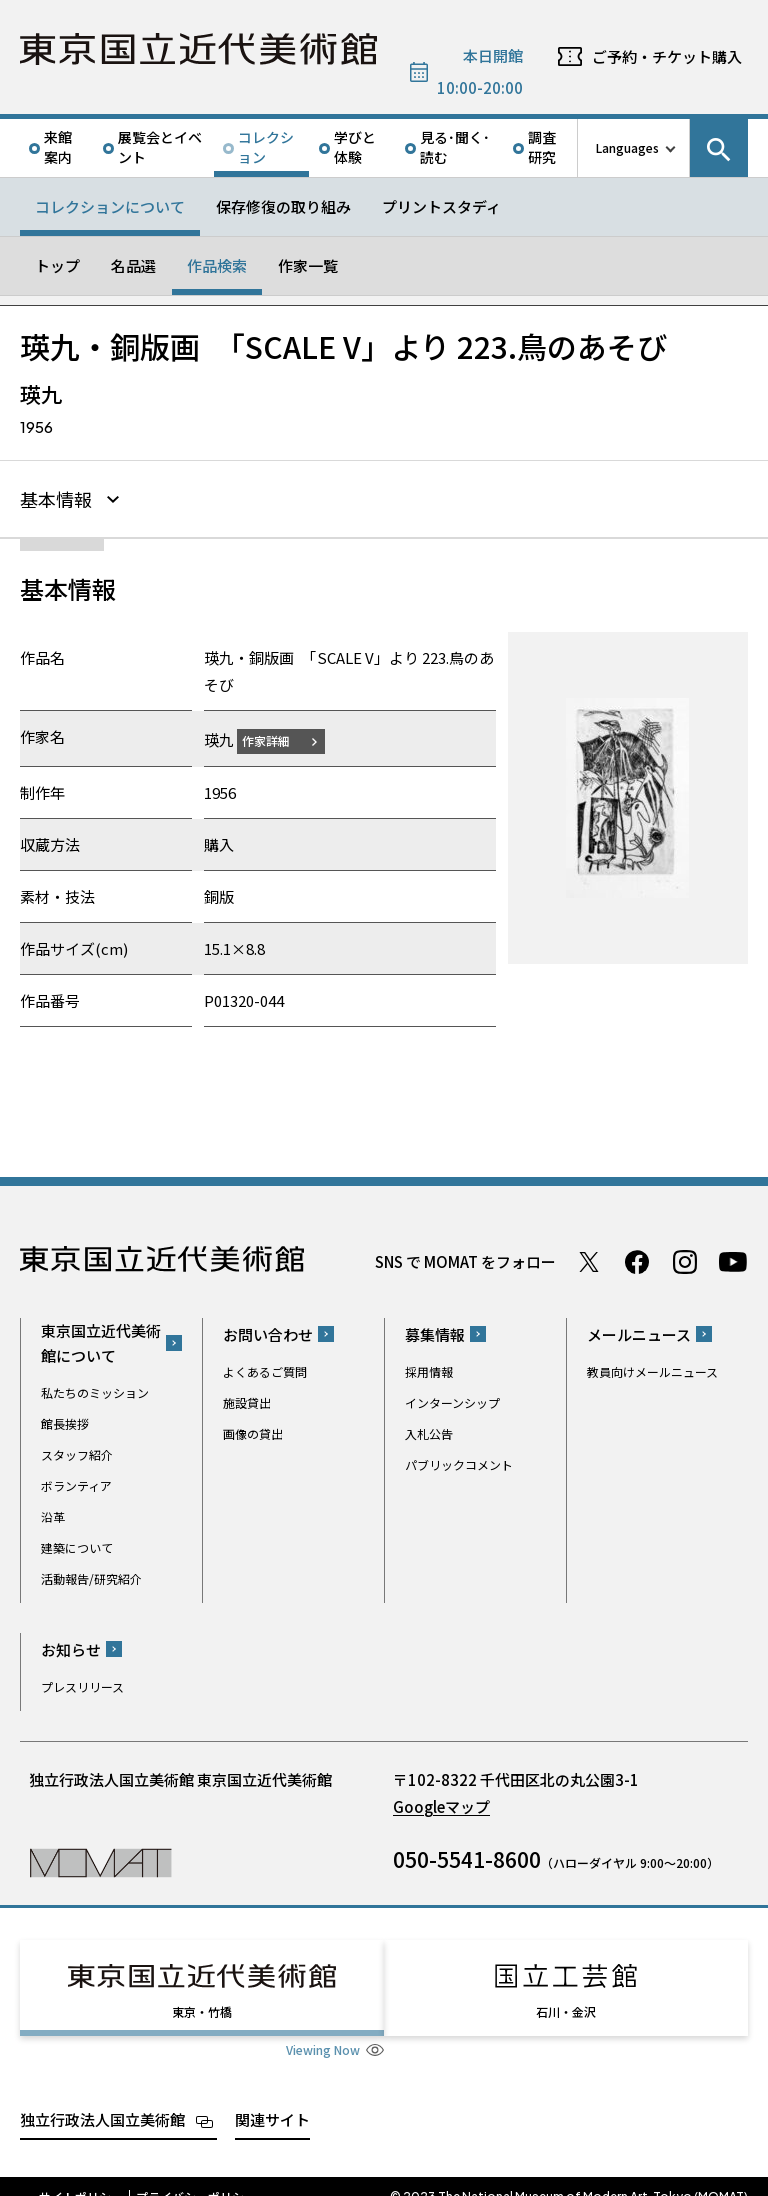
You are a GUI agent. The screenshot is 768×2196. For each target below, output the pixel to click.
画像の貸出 (253, 1430)
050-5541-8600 (467, 1856)
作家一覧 (308, 265)
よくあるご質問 (265, 1368)
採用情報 (429, 1368)
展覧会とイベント (160, 147)
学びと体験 (355, 147)
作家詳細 (278, 737)
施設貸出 (247, 1399)
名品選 (133, 265)
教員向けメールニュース (652, 1368)
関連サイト (272, 2098)
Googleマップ (441, 1803)
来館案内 (58, 147)
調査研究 (542, 147)
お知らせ (71, 1646)
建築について (77, 1544)
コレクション (266, 147)
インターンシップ (452, 1399)
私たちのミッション (95, 1389)
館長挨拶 (65, 1420)
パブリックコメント (459, 1461)
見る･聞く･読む (455, 147)
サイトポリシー (81, 2176)
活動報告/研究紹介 (91, 1575)
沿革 (53, 1513)
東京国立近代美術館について (101, 1340)
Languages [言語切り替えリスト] (627, 147)
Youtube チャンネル (733, 1259)
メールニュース (639, 1331)
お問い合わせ (268, 1331)
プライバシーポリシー (196, 2176)
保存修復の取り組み (283, 206)
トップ (57, 265)
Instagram (685, 1259)
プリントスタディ (441, 206)
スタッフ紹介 (77, 1451)
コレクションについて (110, 206)
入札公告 (429, 1430)
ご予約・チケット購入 (667, 56)
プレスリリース (82, 1683)
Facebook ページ (637, 1259)
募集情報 (435, 1331)
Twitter (589, 1259)
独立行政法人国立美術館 (102, 2098)
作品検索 (217, 265)
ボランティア (76, 1482)
